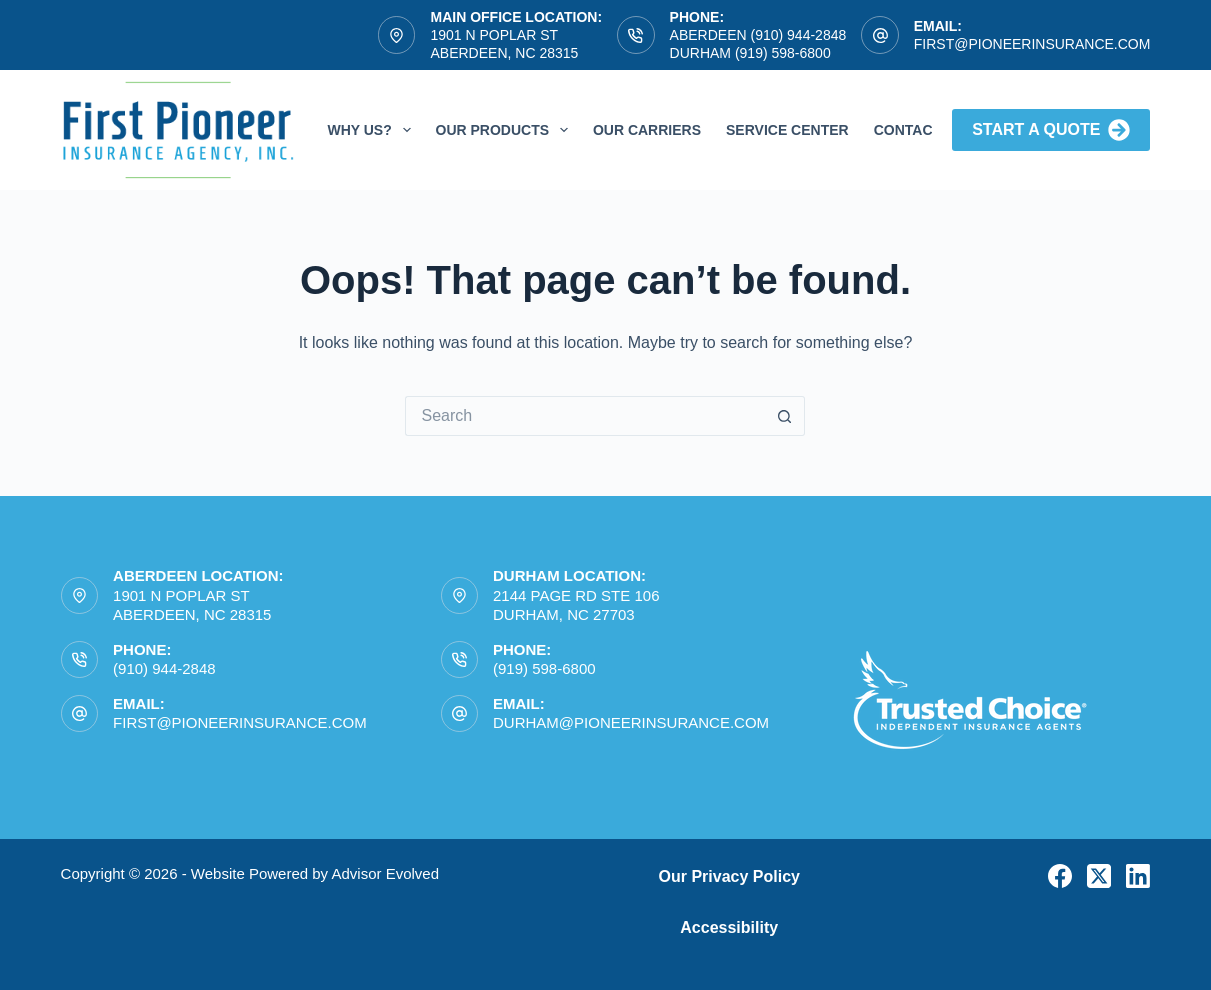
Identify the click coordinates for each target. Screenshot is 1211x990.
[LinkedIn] (1138, 876)
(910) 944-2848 (164, 668)
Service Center (787, 130)
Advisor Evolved (385, 873)
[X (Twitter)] (1099, 876)
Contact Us (919, 130)
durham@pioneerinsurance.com (631, 722)
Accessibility (729, 927)
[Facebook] (1060, 876)
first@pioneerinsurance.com (1032, 44)
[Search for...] (585, 416)
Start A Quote (1051, 130)
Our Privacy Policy (729, 876)
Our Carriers (647, 130)
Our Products (506, 130)
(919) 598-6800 (544, 668)
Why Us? (372, 130)
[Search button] (785, 416)
